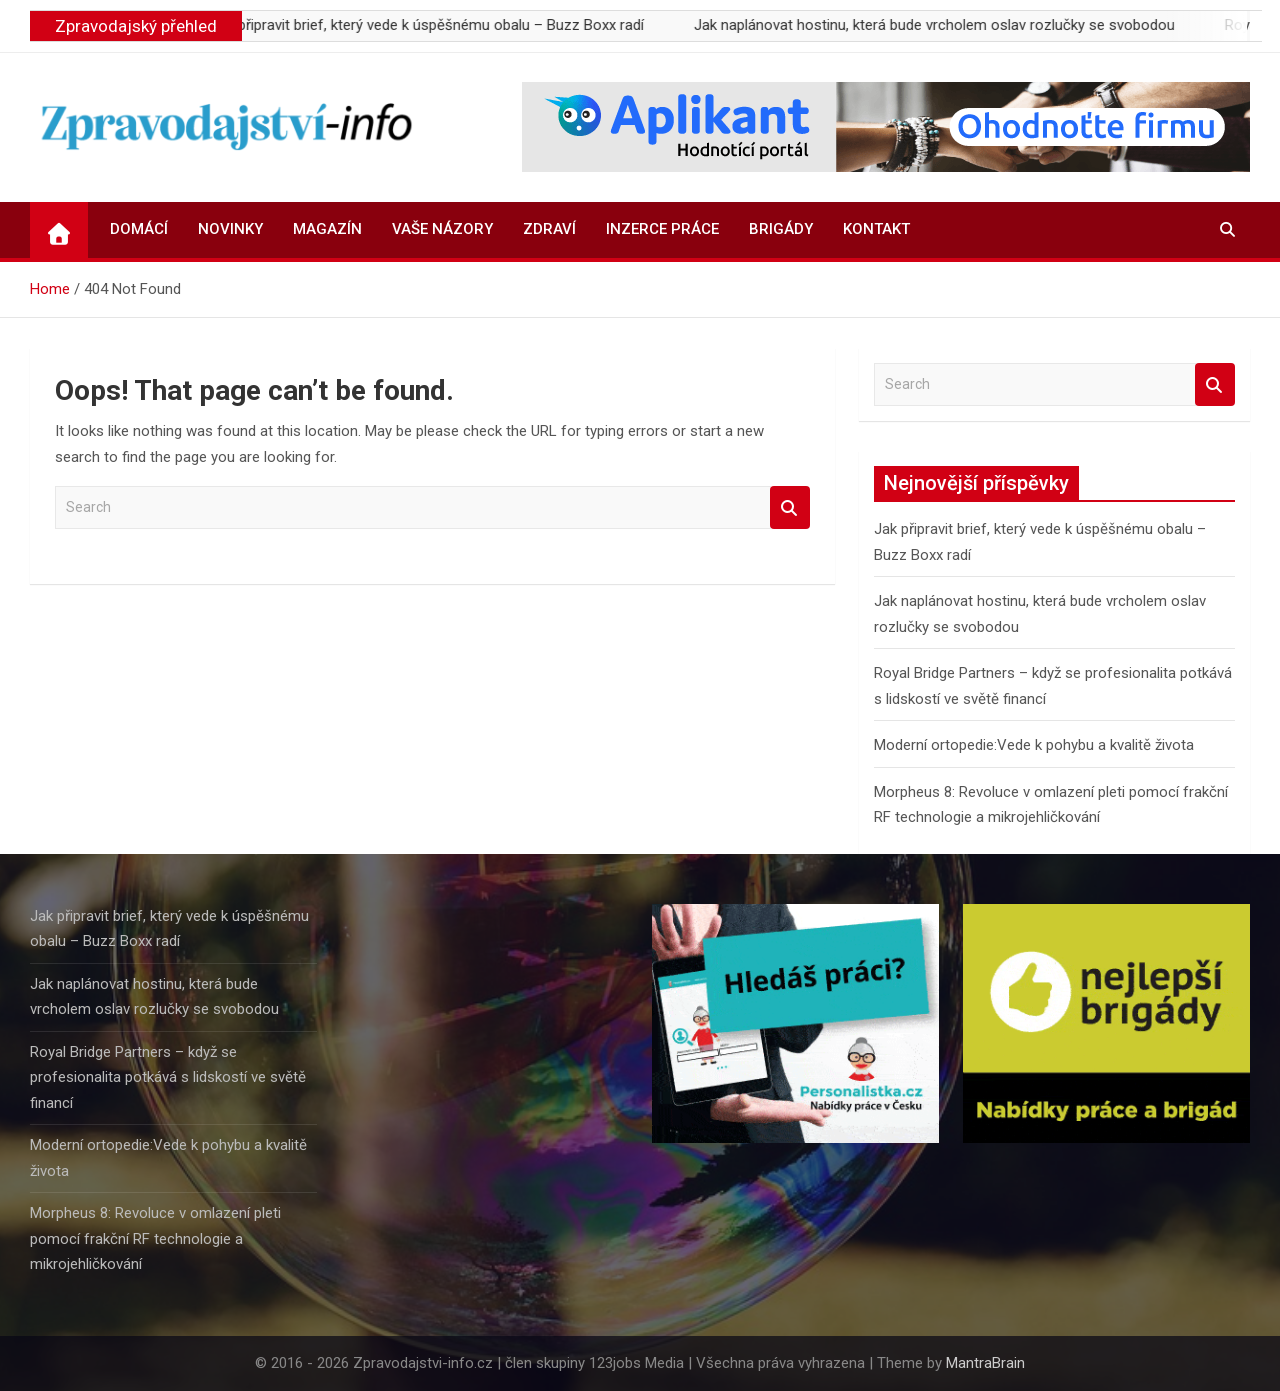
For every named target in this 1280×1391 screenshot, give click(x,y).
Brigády (781, 229)
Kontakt (876, 229)
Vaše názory (442, 229)
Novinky (230, 229)
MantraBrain (985, 1363)
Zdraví (549, 229)
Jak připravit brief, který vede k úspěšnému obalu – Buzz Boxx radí (457, 25)
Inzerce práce (662, 229)
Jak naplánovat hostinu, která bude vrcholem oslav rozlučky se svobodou (964, 25)
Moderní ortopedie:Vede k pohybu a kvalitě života (1034, 745)
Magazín (327, 229)
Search (790, 507)
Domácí (139, 229)
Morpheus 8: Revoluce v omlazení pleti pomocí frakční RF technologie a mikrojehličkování (155, 1238)
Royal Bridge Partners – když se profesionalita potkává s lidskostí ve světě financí (168, 1077)
